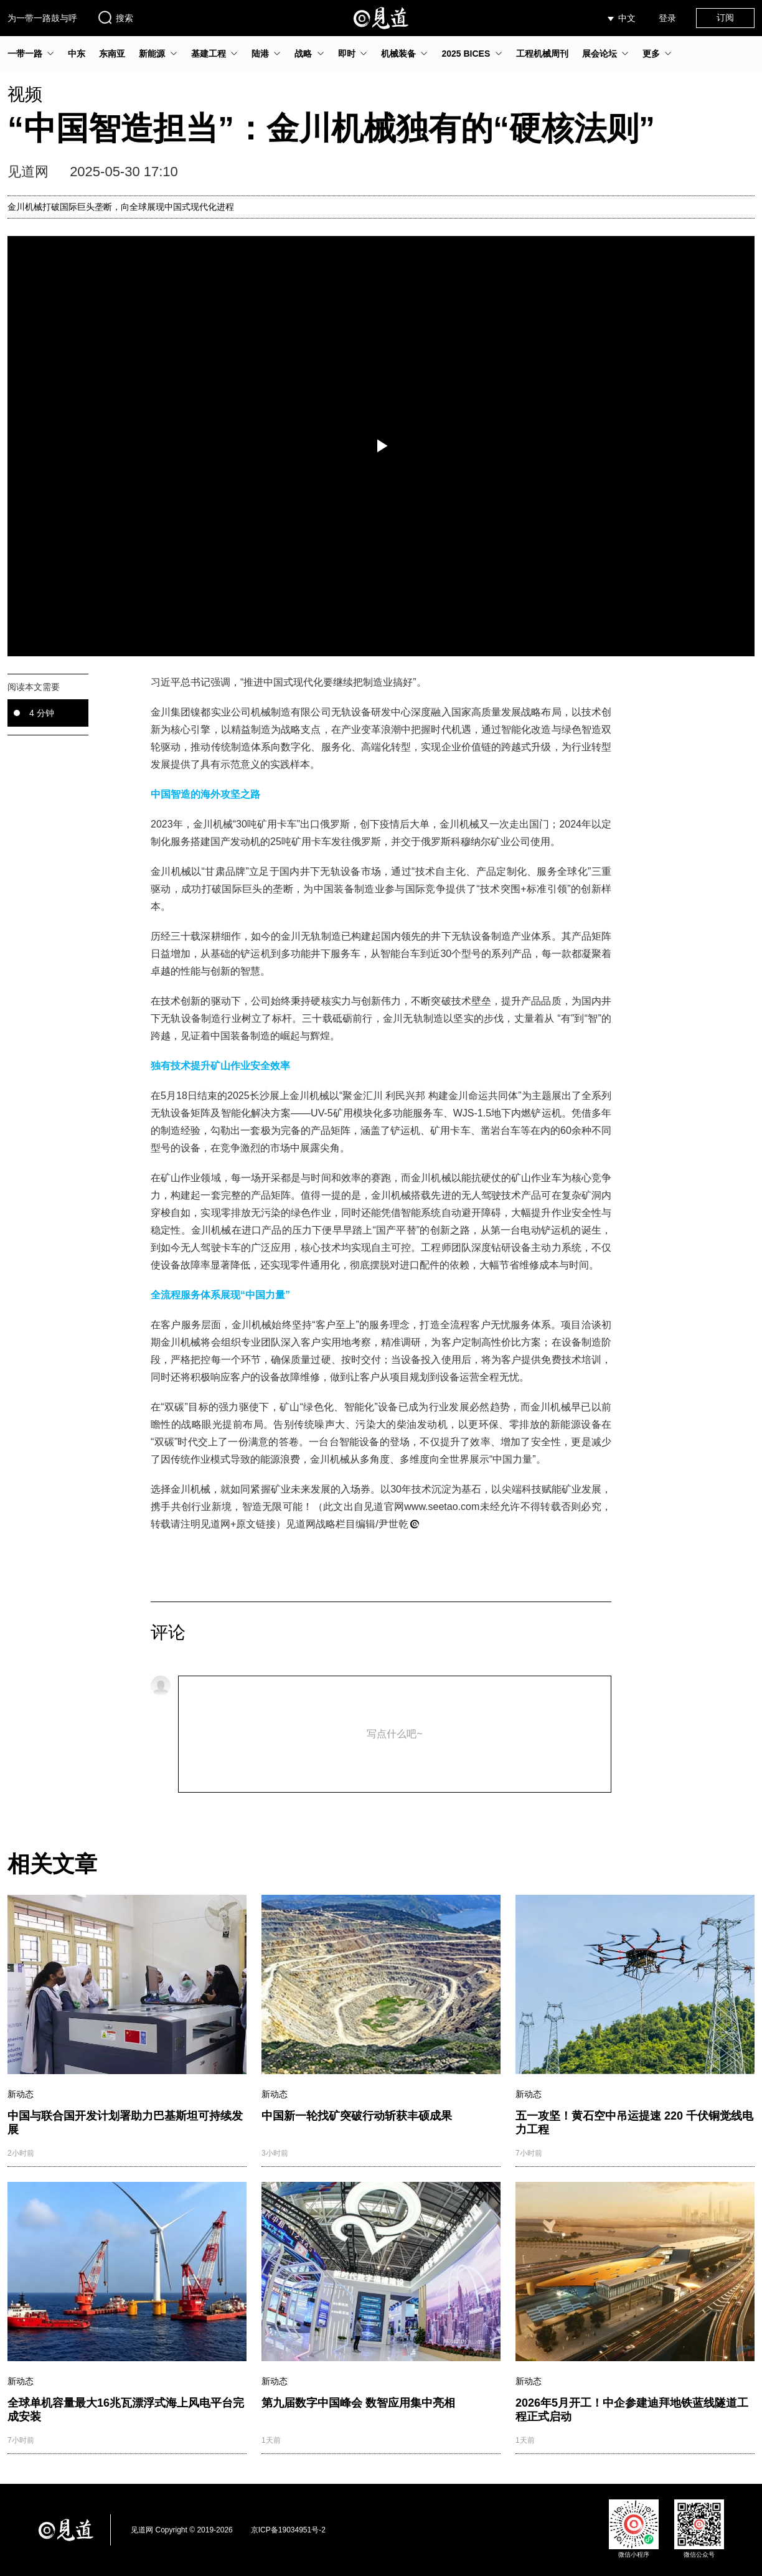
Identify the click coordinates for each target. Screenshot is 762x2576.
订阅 (725, 17)
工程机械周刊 (542, 53)
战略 (303, 53)
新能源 (152, 53)
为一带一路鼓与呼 (42, 18)
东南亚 (112, 53)
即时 (346, 53)
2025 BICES (465, 53)
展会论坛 (599, 53)
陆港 (260, 53)
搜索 (115, 17)
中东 (76, 53)
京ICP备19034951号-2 (288, 2530)
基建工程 (208, 53)
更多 (651, 53)
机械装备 (398, 53)
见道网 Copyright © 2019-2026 (182, 2530)
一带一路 (24, 53)
